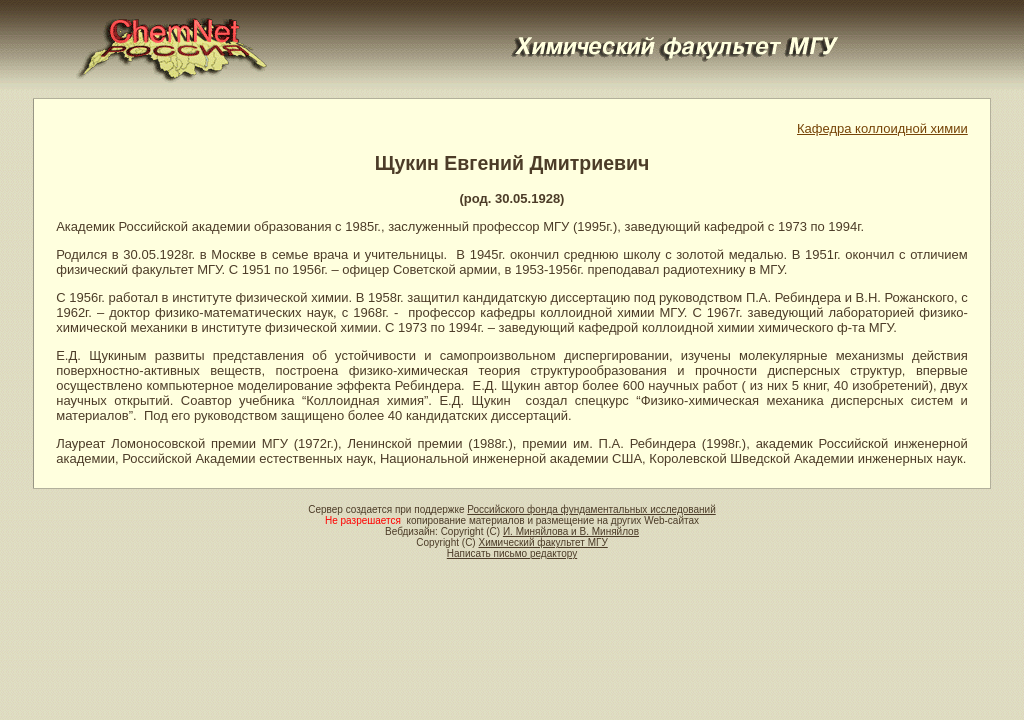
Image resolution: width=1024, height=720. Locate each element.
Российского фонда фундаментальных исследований (591, 509)
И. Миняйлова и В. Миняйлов (571, 531)
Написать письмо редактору (512, 553)
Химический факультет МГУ (542, 542)
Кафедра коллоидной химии (882, 128)
